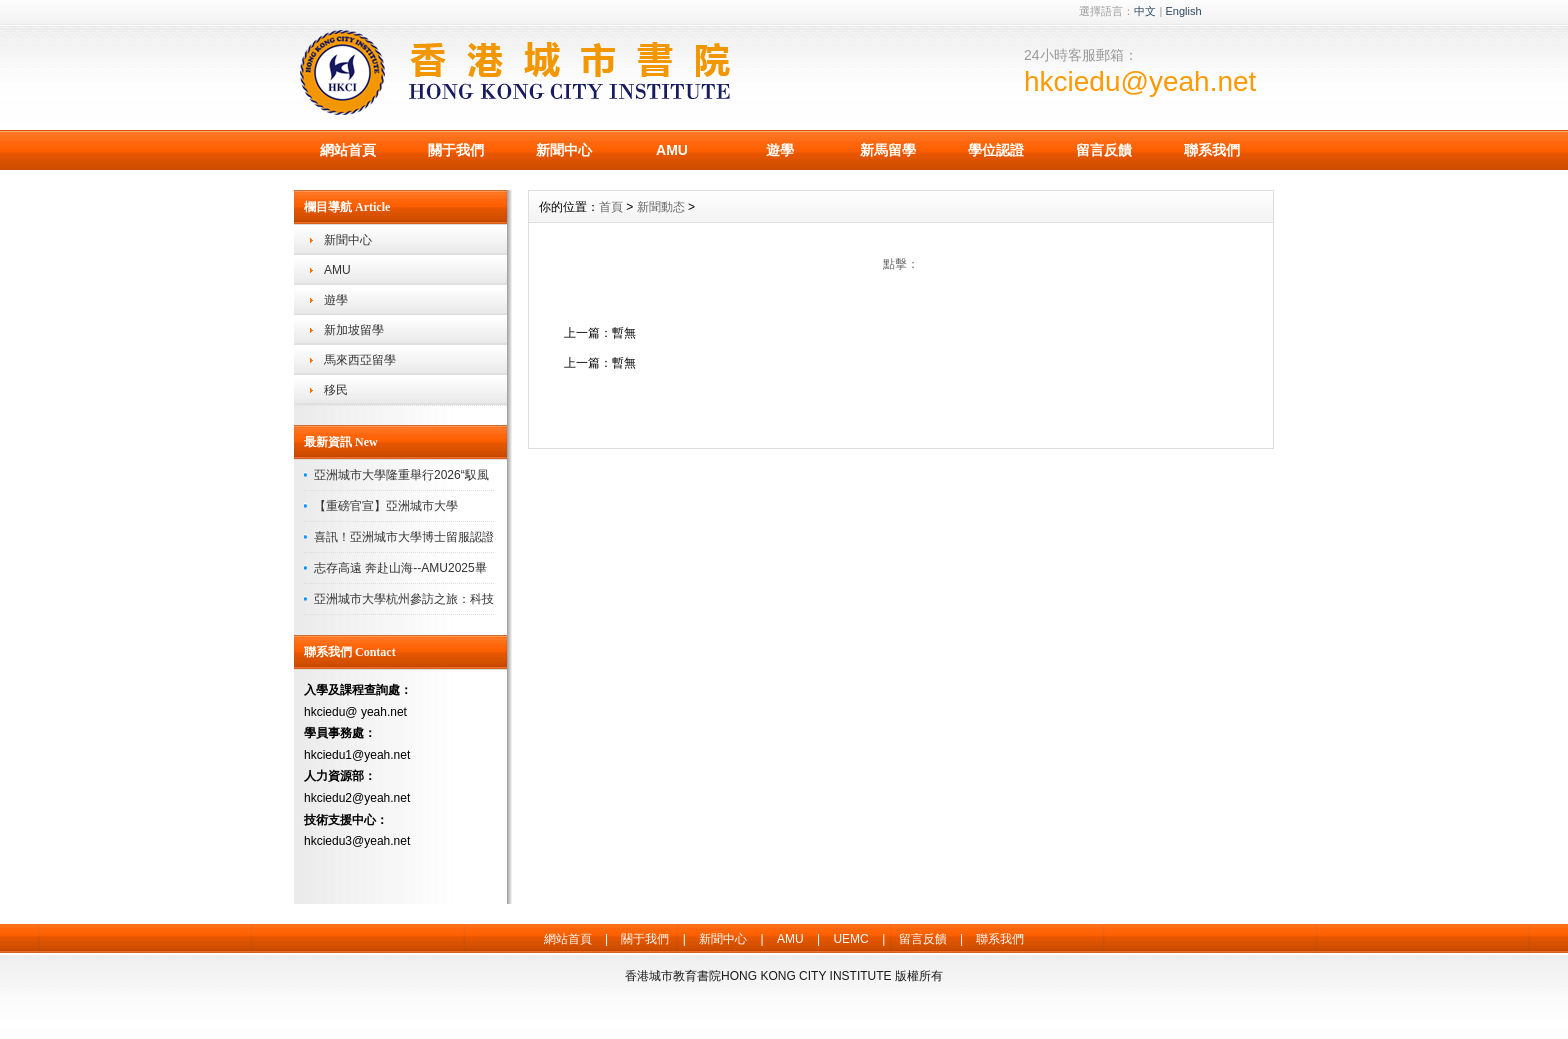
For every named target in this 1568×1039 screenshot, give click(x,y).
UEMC (850, 939)
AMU (672, 150)
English (1183, 11)
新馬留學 (888, 150)
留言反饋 (1104, 150)
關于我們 (456, 150)
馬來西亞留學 (360, 360)
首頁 (611, 207)
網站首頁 (348, 150)
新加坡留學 (354, 330)
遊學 (780, 150)
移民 (336, 390)
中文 (1145, 11)
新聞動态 (661, 207)
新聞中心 (564, 150)
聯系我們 (1212, 150)
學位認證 (996, 150)
